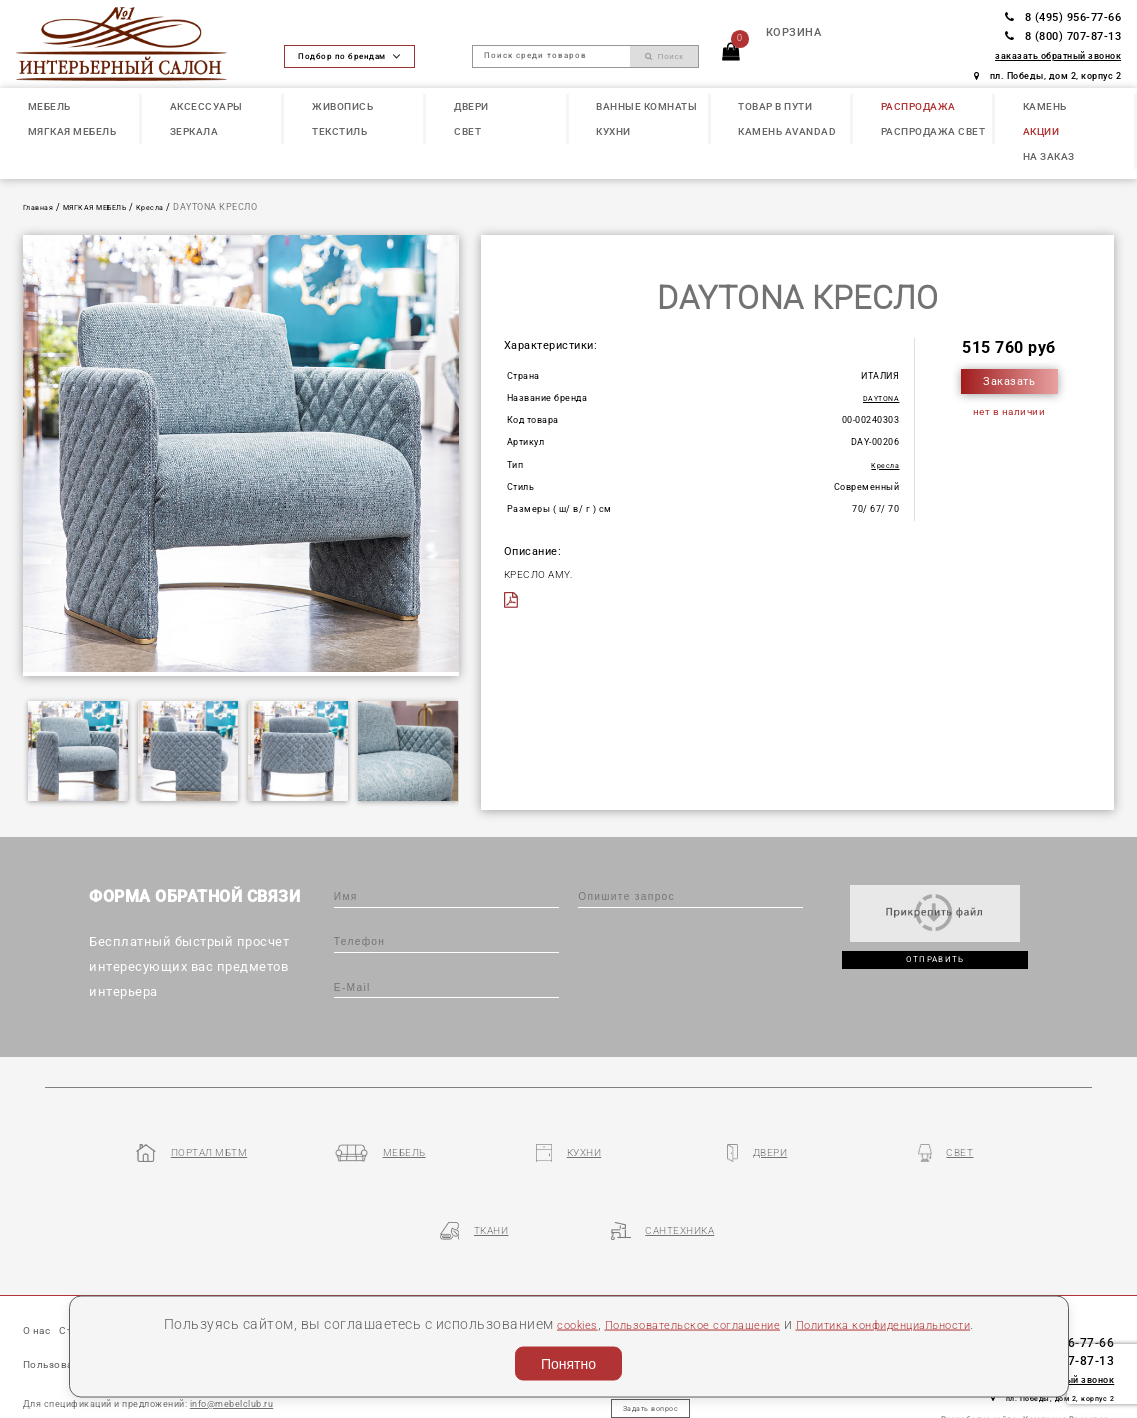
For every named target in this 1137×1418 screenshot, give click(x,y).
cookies (532, 1323)
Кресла (178, 207)
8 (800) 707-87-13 (1063, 36)
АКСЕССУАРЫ (206, 106)
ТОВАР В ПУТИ (775, 106)
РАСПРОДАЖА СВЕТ (933, 131)
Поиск (664, 56)
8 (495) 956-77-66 (1063, 17)
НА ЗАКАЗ (1049, 156)
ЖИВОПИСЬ (342, 106)
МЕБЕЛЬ (49, 106)
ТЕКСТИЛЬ (339, 131)
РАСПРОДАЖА (918, 106)
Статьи (93, 1262)
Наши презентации (190, 1262)
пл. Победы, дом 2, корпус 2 (1047, 76)
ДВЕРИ (471, 106)
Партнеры (360, 1262)
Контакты (435, 1262)
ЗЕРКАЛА (194, 131)
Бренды (290, 1262)
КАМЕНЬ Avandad (787, 131)
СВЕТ (467, 131)
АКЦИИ (1041, 131)
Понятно (568, 1364)
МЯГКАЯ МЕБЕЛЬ (72, 131)
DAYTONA (878, 398)
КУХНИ (613, 131)
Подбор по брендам (349, 56)
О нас (41, 1262)
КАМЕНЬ (1045, 106)
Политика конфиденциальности (909, 1323)
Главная (42, 207)
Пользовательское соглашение (674, 1323)
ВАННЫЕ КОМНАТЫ (646, 106)
